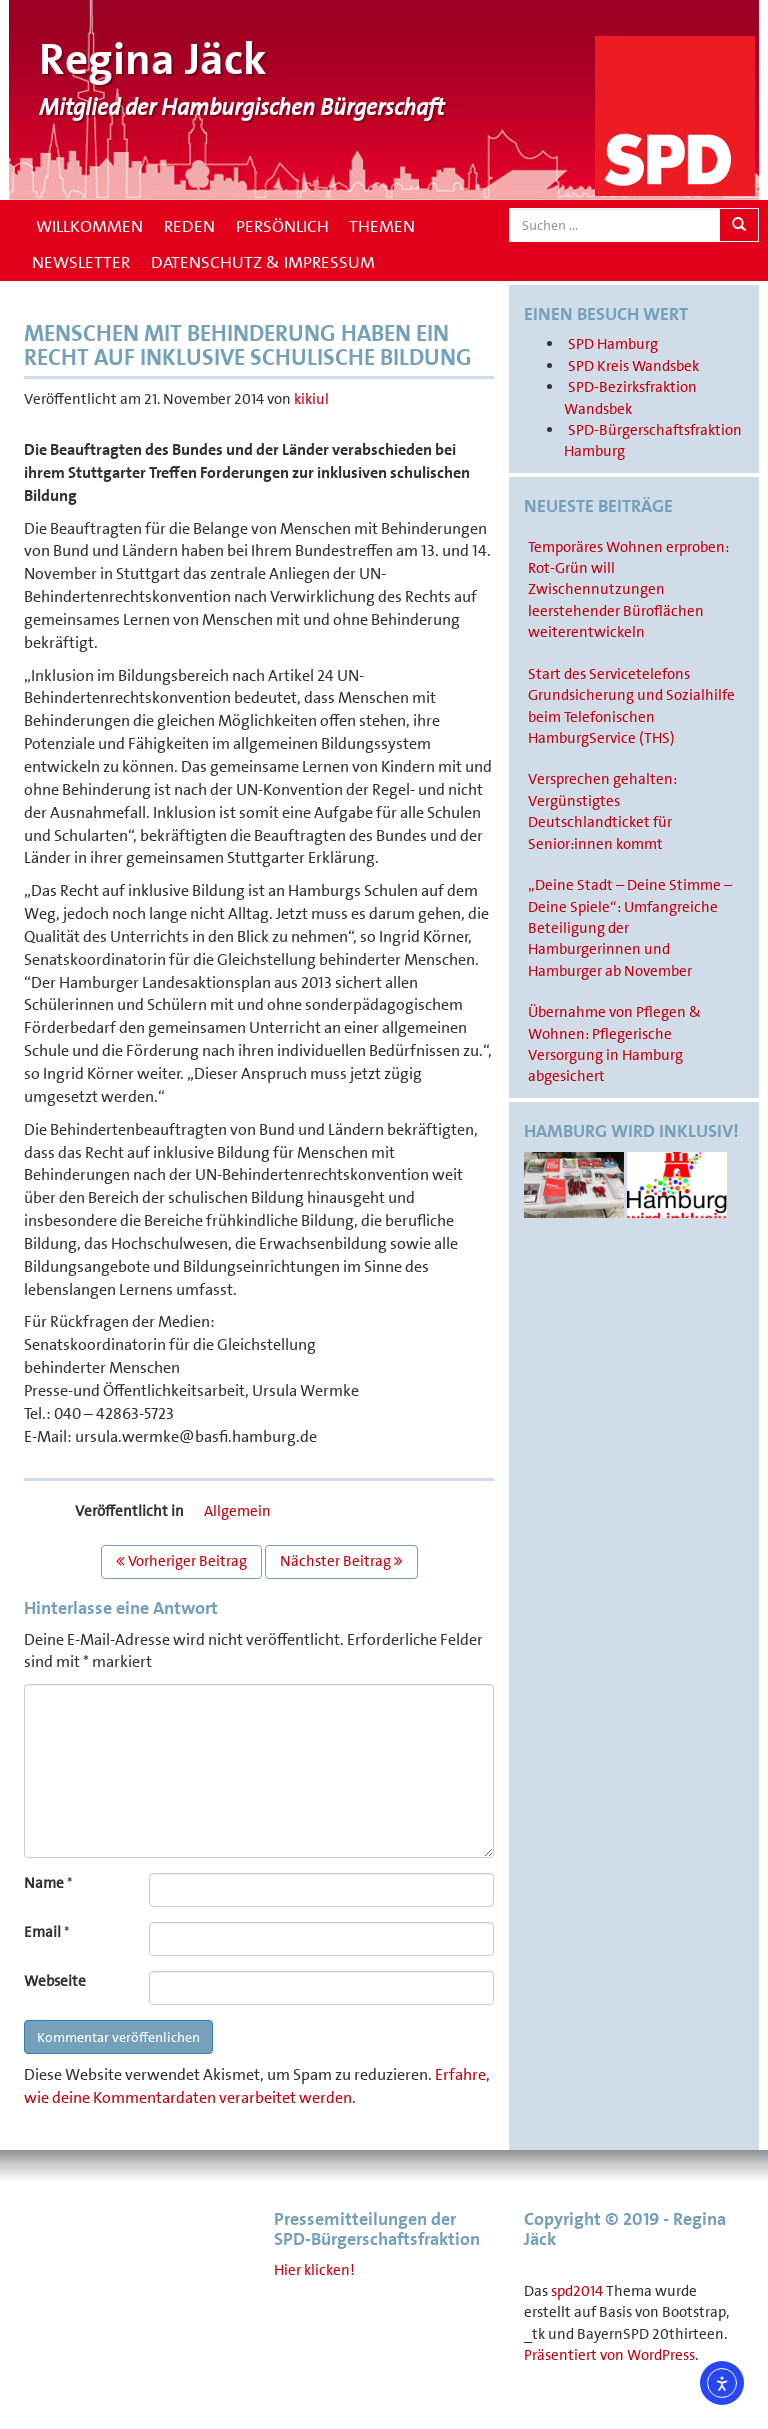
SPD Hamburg (613, 344)
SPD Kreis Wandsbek (633, 366)
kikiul (311, 399)
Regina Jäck (153, 59)
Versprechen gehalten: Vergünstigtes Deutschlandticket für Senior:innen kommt (602, 811)
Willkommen (87, 226)
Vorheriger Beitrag (181, 1561)
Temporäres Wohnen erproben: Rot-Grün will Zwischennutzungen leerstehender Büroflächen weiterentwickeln (628, 590)
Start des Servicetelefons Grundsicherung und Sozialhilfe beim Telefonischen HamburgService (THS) (631, 706)
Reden (189, 226)
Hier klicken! (314, 2270)
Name (44, 1883)
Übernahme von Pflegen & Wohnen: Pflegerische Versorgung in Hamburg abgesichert (614, 1044)
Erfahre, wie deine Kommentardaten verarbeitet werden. (257, 2086)
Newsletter (81, 262)
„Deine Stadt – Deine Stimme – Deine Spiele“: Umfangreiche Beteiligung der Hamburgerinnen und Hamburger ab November (630, 928)
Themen (382, 226)
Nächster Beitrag (341, 1561)
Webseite (55, 1981)
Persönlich (282, 226)
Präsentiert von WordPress (609, 2355)
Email (42, 1932)
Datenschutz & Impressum (263, 262)
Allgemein (237, 1511)
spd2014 (577, 2291)
